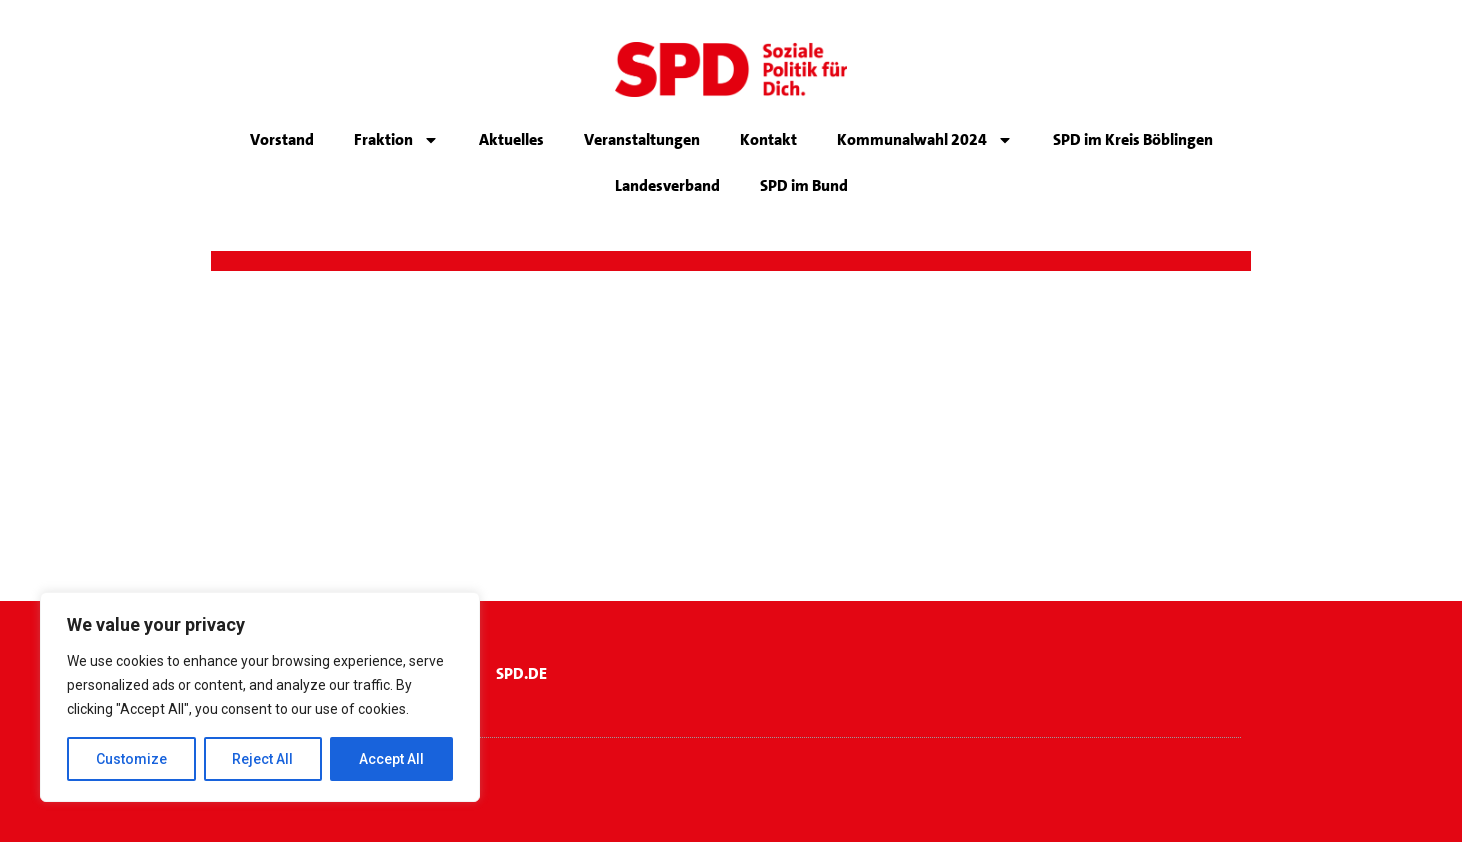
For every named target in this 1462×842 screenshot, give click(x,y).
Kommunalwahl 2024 (925, 140)
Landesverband (667, 185)
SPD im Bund (804, 185)
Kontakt (768, 139)
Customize (131, 759)
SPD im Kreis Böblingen (1133, 139)
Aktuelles (511, 139)
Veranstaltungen (642, 139)
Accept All (391, 759)
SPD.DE (521, 673)
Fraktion (396, 140)
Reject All (263, 759)
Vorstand (282, 139)
